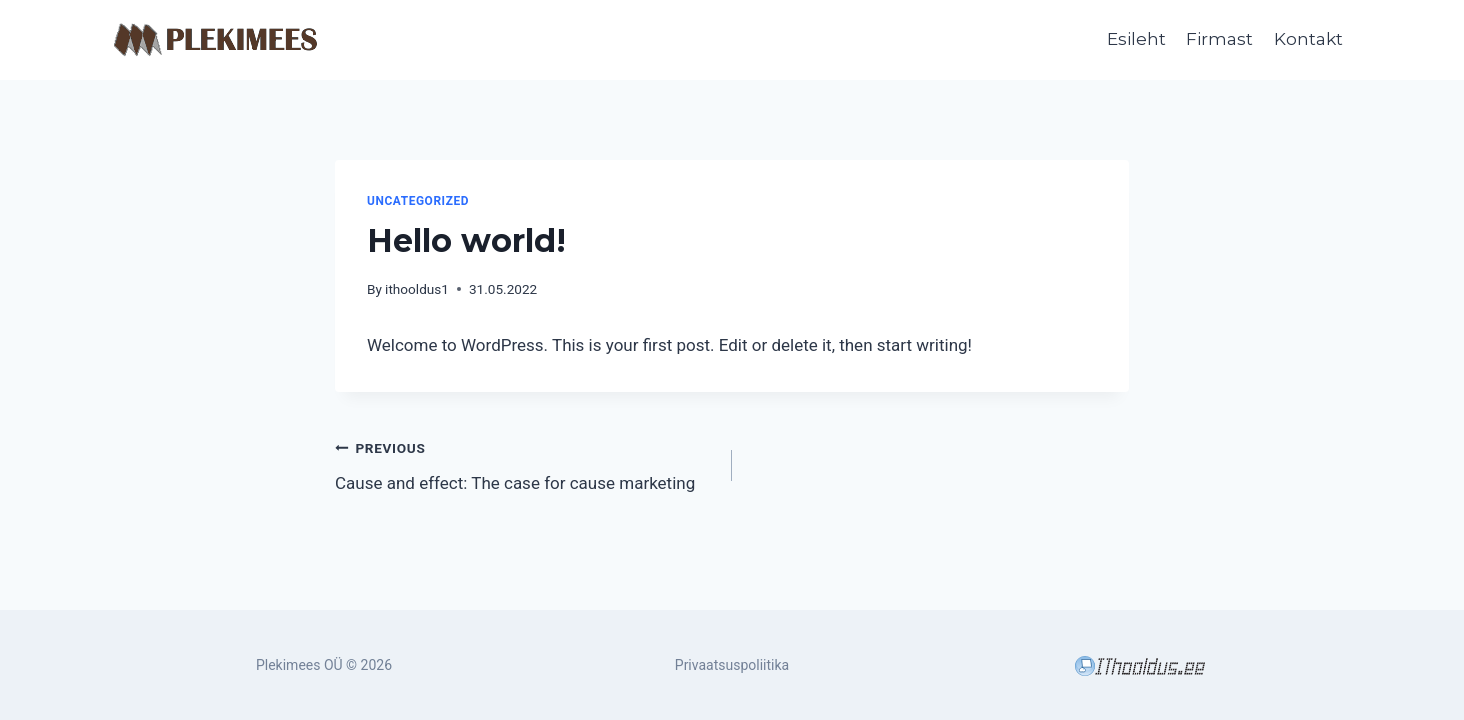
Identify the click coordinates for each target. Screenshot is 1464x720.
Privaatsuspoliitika (732, 665)
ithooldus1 (417, 289)
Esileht (1136, 39)
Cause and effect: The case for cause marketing (525, 463)
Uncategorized (418, 201)
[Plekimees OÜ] (216, 40)
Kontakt (1308, 39)
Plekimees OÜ (299, 665)
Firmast (1219, 39)
